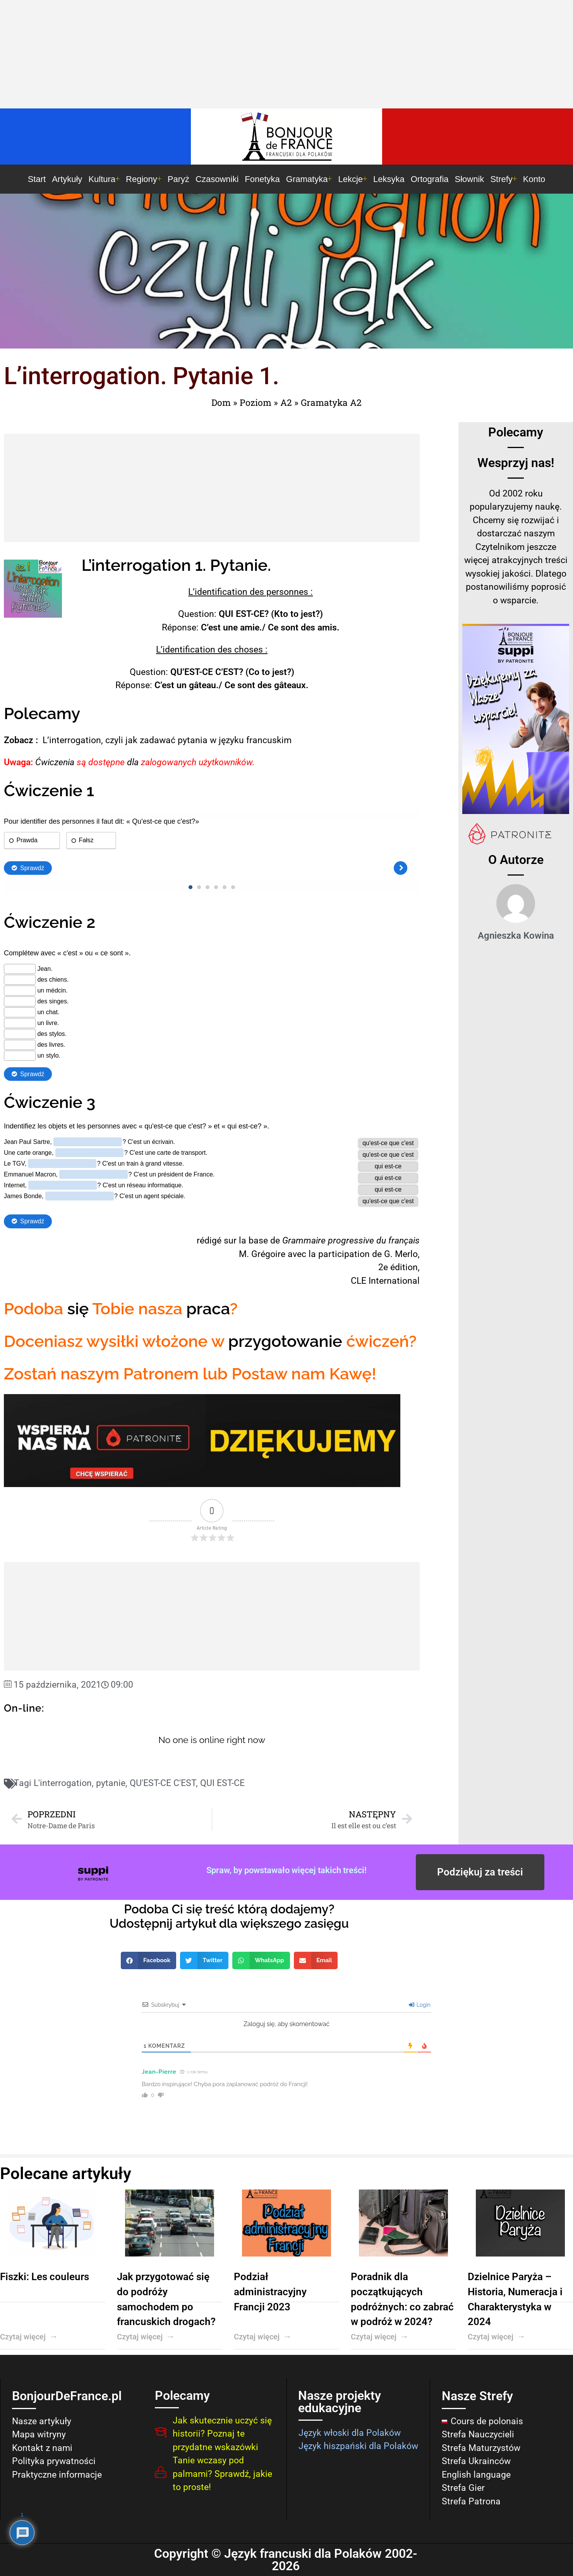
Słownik (469, 179)
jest (308, 614)
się (78, 1308)
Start (37, 179)
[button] (149, 1960)
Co (254, 672)
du (381, 1240)
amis (327, 627)
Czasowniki (217, 179)
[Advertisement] (286, 56)
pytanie (110, 1783)
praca (208, 1308)
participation (344, 1254)
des (257, 592)
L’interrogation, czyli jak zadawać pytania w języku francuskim (167, 740)
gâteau (202, 685)
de (275, 1240)
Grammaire (304, 1240)
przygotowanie (285, 1341)
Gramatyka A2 (331, 402)
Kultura (104, 179)
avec (297, 1254)
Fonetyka (262, 179)
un (182, 685)
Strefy (503, 179)
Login (420, 2005)
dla (133, 762)
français (404, 1240)
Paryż (178, 179)
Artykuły (67, 179)
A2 (286, 402)
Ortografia (430, 179)
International (394, 1281)
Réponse (179, 627)
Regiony (143, 179)
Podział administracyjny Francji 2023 (270, 2292)
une (230, 627)
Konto (534, 179)
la (242, 1240)
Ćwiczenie (43, 790)
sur (230, 1240)
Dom (221, 402)
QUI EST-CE (222, 1783)
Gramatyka (309, 179)
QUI (226, 614)
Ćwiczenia (54, 762)
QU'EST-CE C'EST (163, 1783)
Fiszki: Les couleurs (44, 2276)
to (294, 614)
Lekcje (352, 179)
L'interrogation (63, 1783)
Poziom (255, 402)
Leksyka (389, 179)
